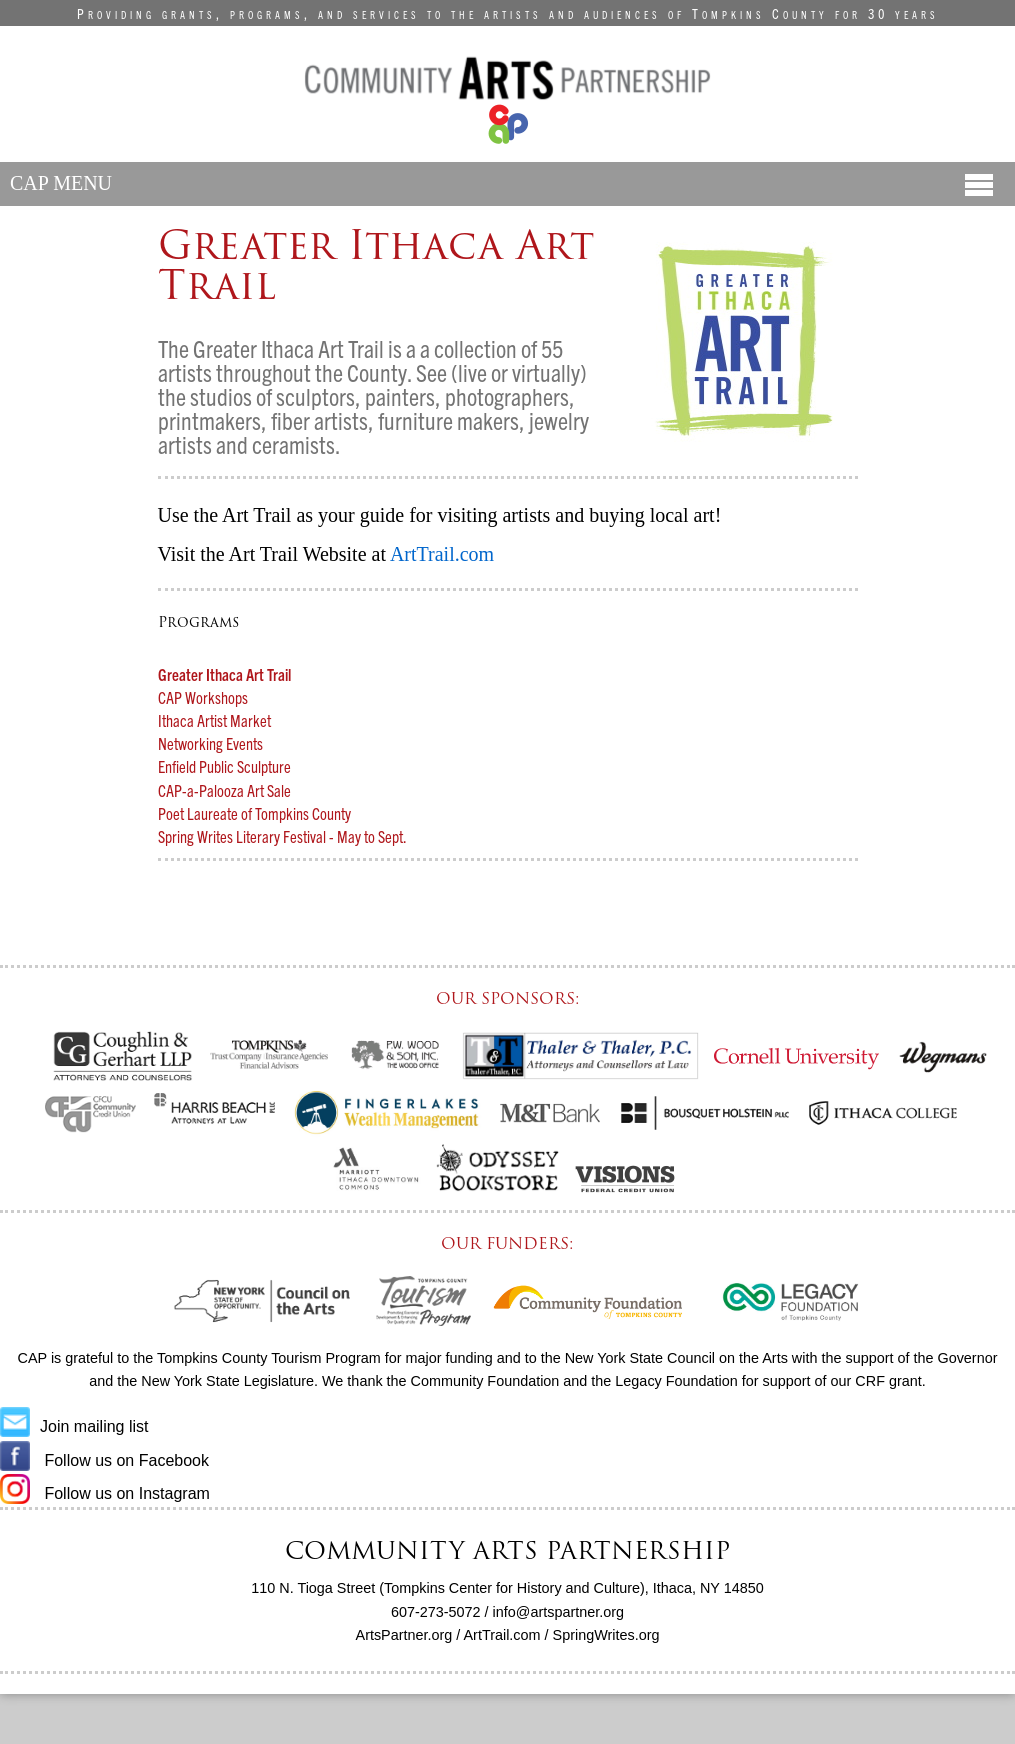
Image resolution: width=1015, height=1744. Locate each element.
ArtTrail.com (502, 1635)
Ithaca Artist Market (214, 720)
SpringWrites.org (606, 1635)
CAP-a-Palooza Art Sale (224, 790)
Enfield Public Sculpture (224, 766)
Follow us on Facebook (104, 1460)
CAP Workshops (203, 697)
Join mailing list (74, 1426)
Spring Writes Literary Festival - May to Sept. (282, 836)
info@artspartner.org (558, 1612)
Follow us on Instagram (105, 1493)
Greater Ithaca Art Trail (224, 674)
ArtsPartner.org (404, 1635)
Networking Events (210, 743)
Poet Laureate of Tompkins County (254, 813)
